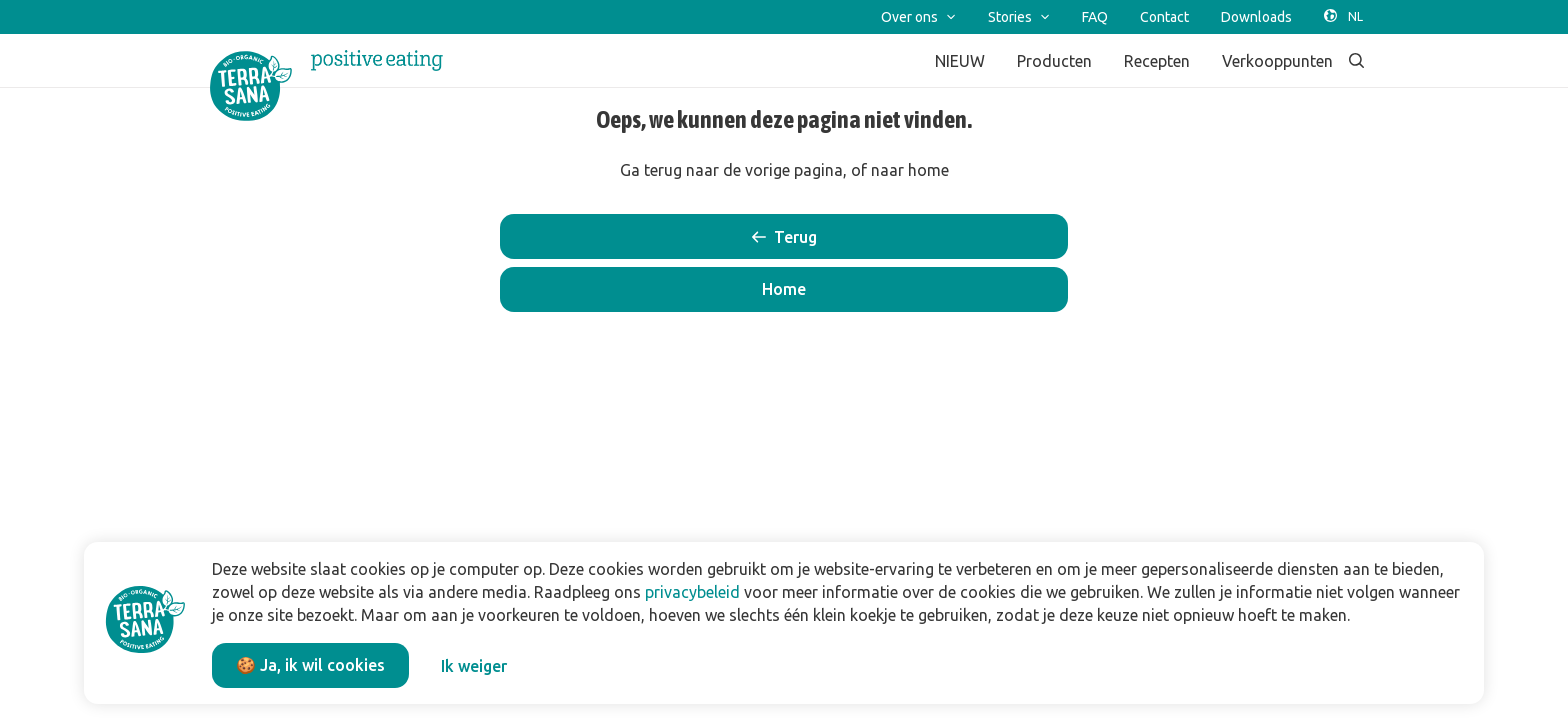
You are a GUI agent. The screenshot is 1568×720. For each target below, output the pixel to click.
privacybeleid (692, 592)
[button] (784, 289)
